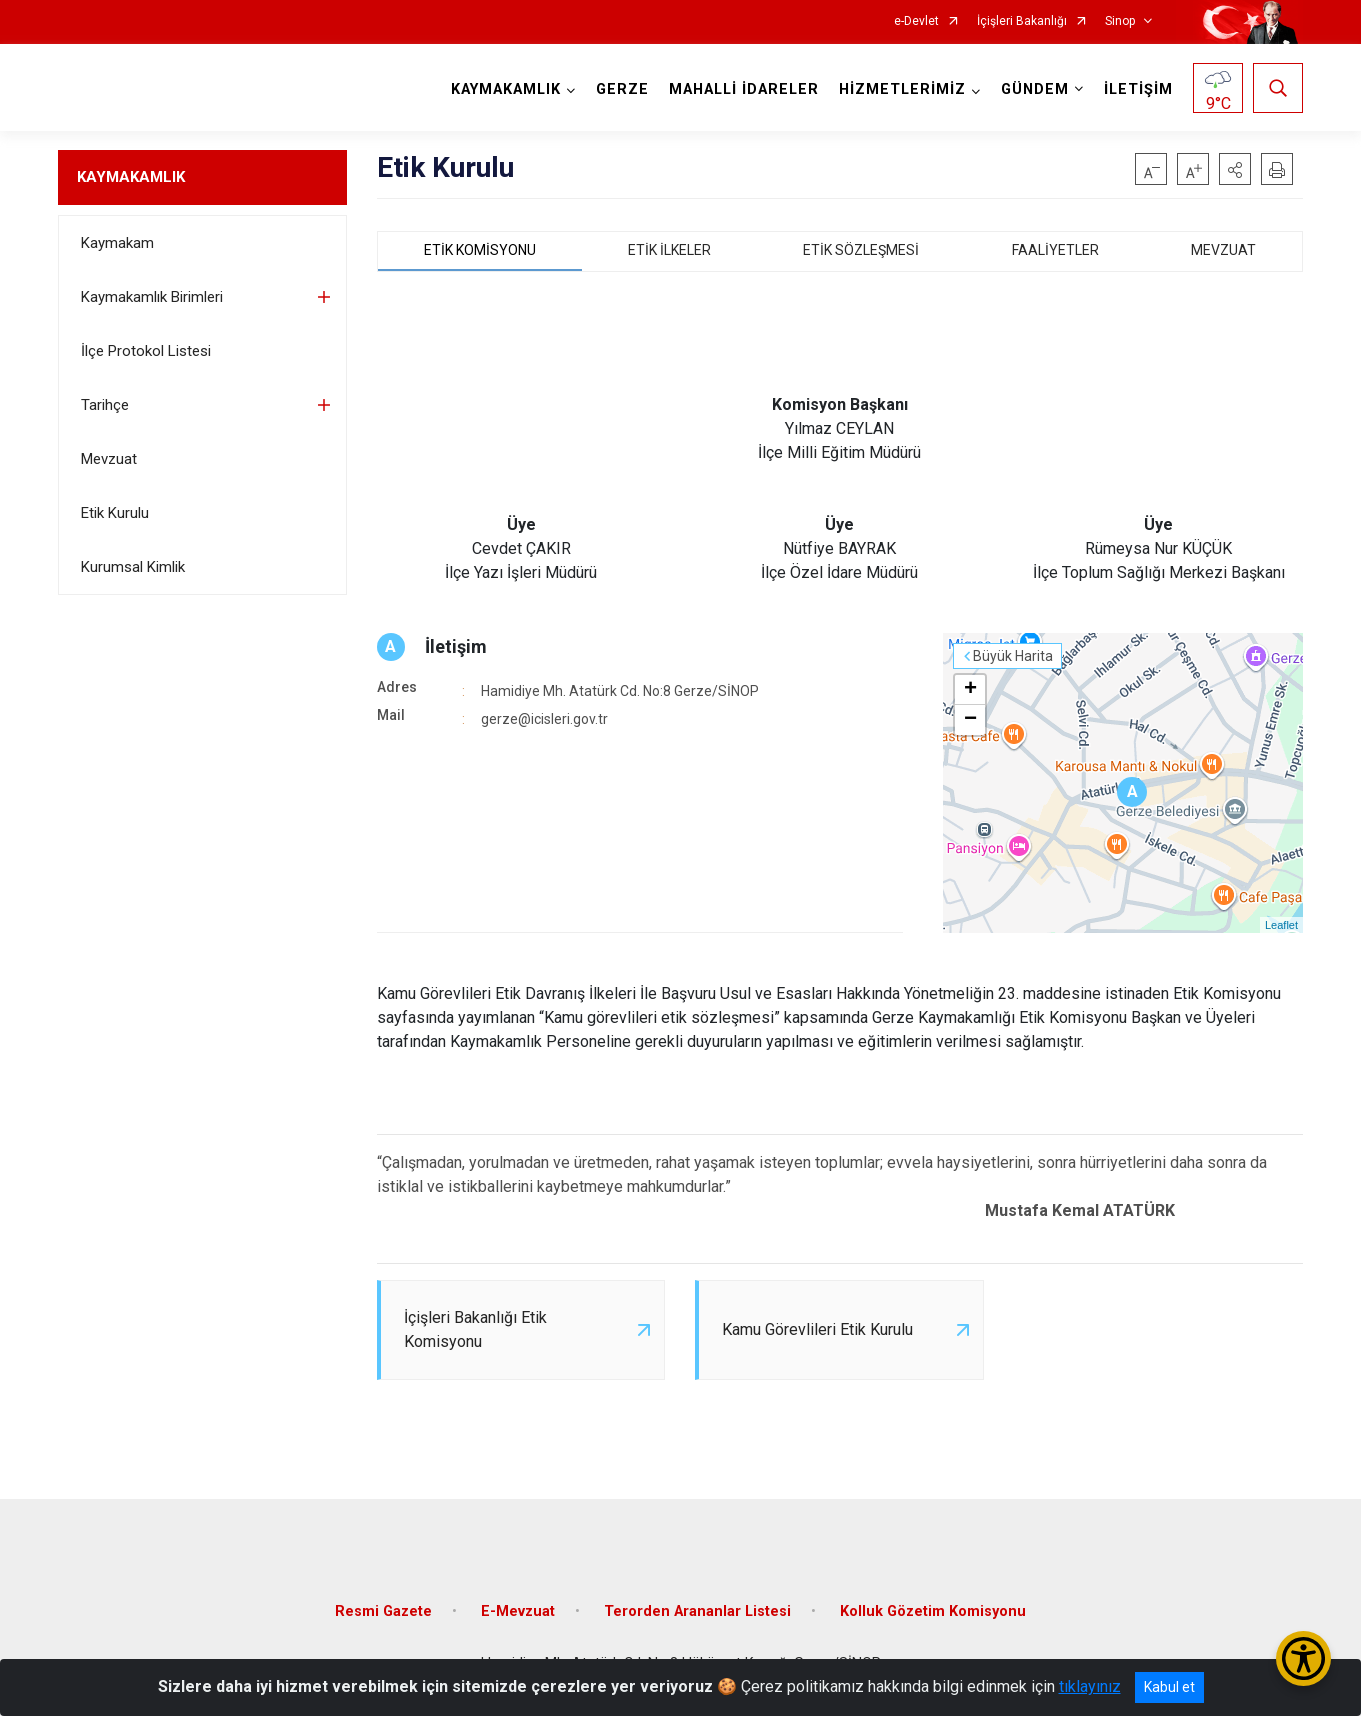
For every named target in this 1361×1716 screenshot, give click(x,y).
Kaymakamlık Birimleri (152, 297)
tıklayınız (1090, 1686)
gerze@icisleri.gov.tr (544, 719)
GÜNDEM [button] (1035, 89)
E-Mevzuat (518, 1611)
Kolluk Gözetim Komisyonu (933, 1611)
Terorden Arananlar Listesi (697, 1611)
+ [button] (970, 690)
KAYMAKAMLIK (131, 177)
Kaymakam (117, 243)
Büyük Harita (1013, 656)
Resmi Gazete (383, 1611)
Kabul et (1169, 1687)
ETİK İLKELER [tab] (669, 250)
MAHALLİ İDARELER (744, 89)
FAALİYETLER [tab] (1055, 250)
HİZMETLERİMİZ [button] (902, 89)
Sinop (1120, 21)
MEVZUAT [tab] (1223, 250)
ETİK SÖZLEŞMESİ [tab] (861, 250)
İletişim (456, 646)
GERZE (622, 89)
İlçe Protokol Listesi (146, 351)
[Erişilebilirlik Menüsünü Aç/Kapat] (1303, 1658)
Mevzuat (109, 459)
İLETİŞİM (1138, 89)
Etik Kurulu (115, 513)
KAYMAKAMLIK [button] (506, 89)
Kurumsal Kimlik (133, 567)
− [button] (970, 720)
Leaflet (1281, 925)
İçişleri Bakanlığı (1022, 21)
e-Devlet (916, 21)
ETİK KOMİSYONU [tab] (480, 250)
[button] (1235, 169)
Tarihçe (105, 405)
